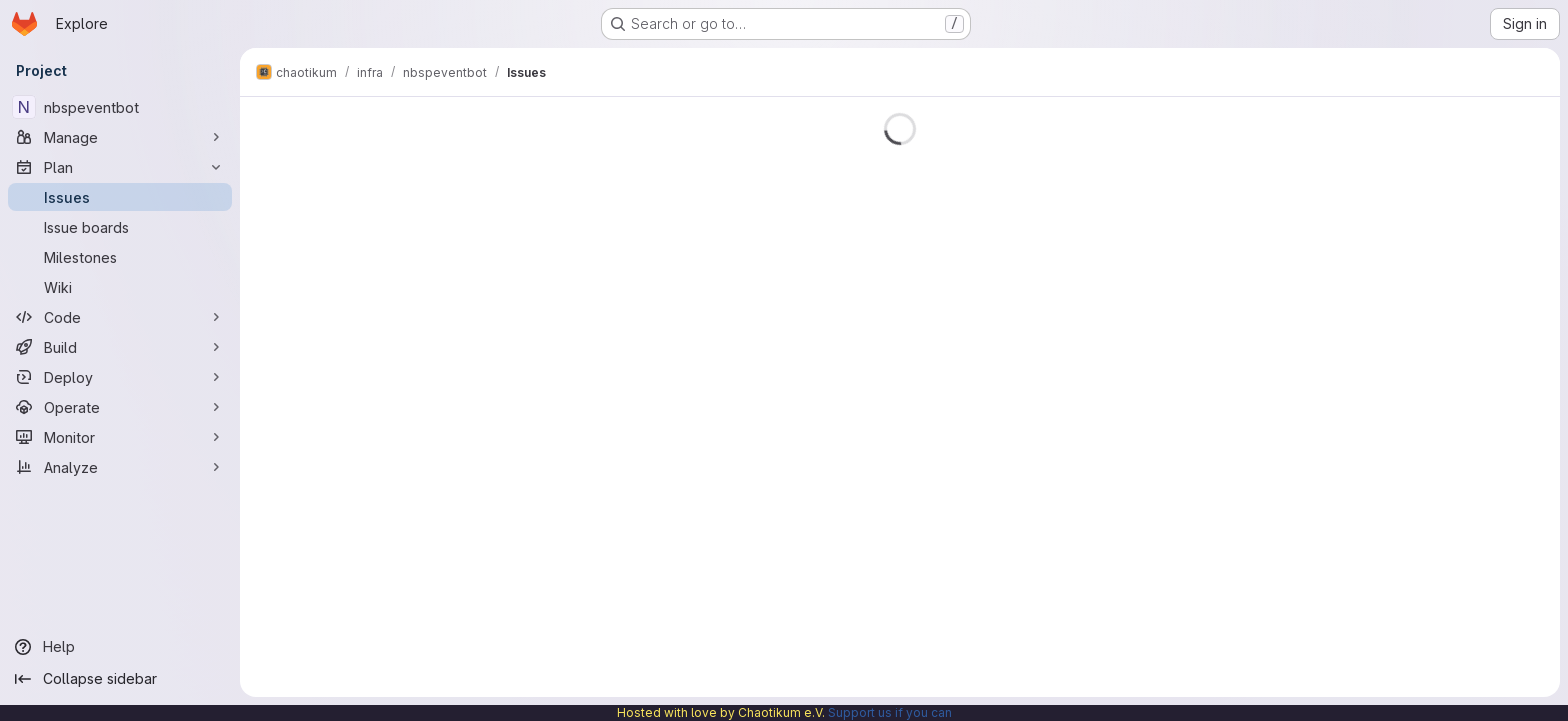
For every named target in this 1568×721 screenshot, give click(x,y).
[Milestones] (120, 257)
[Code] (120, 317)
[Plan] (120, 167)
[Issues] (120, 197)
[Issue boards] (120, 227)
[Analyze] (120, 467)
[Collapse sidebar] (120, 679)
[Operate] (120, 407)
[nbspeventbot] (120, 107)
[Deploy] (120, 377)
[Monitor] (120, 437)
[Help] (120, 647)
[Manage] (120, 137)
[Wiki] (120, 287)
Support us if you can (890, 712)
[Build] (120, 347)
